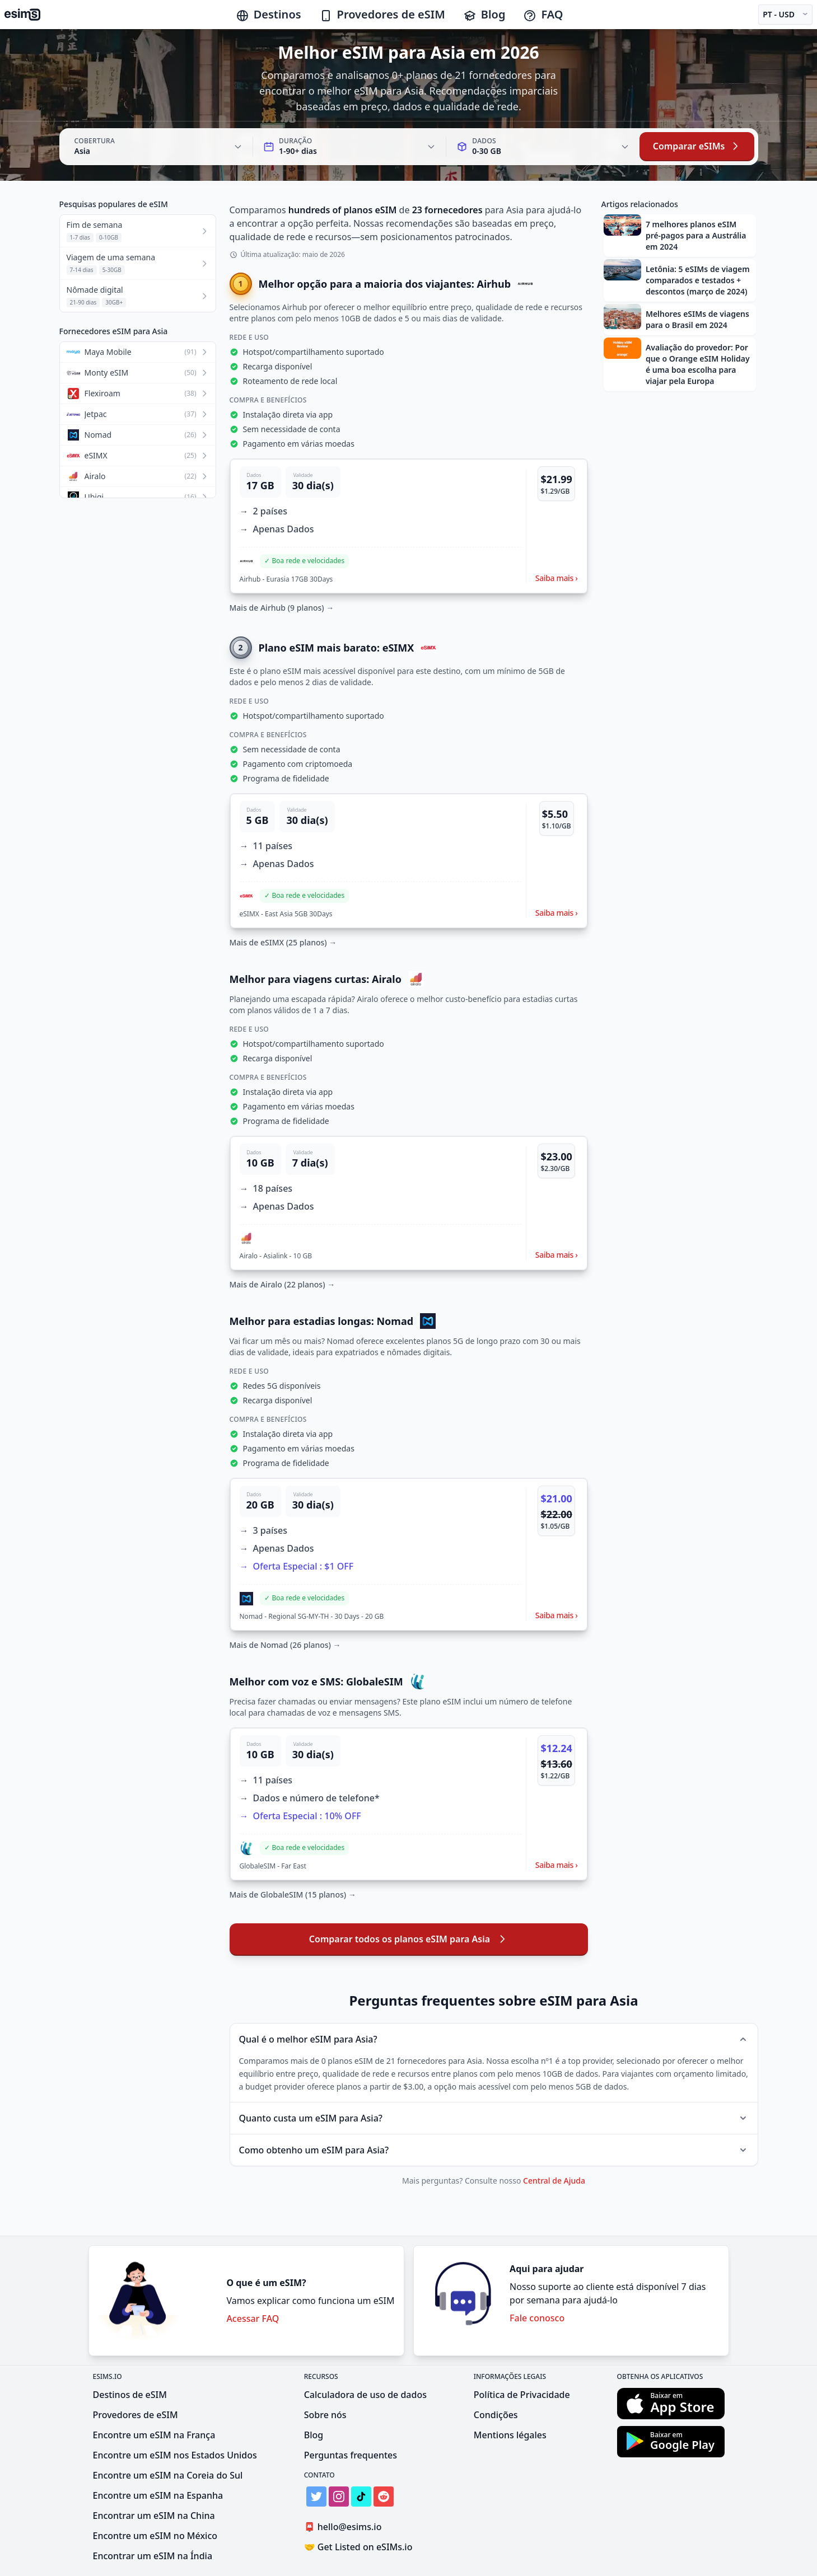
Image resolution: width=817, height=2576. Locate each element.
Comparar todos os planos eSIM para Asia (408, 1939)
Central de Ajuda (554, 2180)
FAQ (543, 14)
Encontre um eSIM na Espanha (158, 2495)
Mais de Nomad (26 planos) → (285, 1645)
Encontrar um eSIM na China (154, 2515)
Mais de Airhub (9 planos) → (282, 607)
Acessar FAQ (252, 2318)
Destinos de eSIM (130, 2394)
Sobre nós (325, 2415)
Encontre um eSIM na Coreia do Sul (168, 2475)
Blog (484, 14)
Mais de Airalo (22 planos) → (282, 1284)
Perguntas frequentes (350, 2455)
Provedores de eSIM (382, 14)
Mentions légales (510, 2435)
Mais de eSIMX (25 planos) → (283, 942)
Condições (496, 2415)
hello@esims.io (345, 2527)
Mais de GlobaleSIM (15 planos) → (293, 1894)
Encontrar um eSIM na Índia (153, 2556)
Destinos (268, 14)
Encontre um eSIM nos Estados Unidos (175, 2455)
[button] (409, 526)
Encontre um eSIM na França (154, 2435)
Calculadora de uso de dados (365, 2394)
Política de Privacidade (522, 2394)
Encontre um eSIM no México (155, 2536)
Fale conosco (537, 2318)
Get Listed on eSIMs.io (358, 2547)
